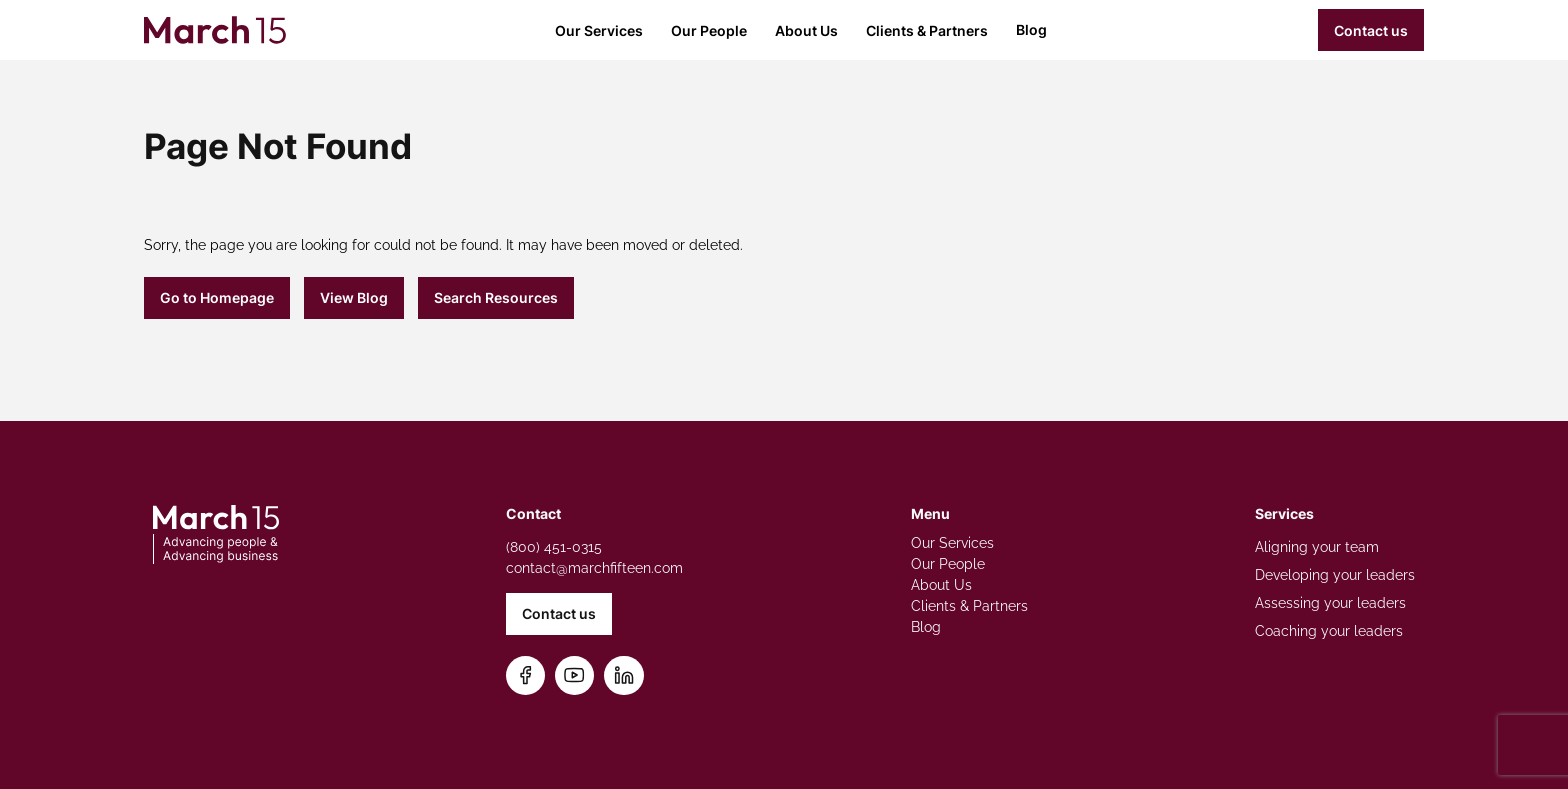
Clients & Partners (927, 30)
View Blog (354, 297)
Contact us (1371, 30)
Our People (709, 30)
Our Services (599, 30)
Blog (1031, 29)
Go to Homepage (217, 297)
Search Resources (496, 297)
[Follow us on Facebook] (525, 675)
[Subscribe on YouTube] (574, 675)
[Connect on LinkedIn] (624, 675)
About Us (806, 30)
